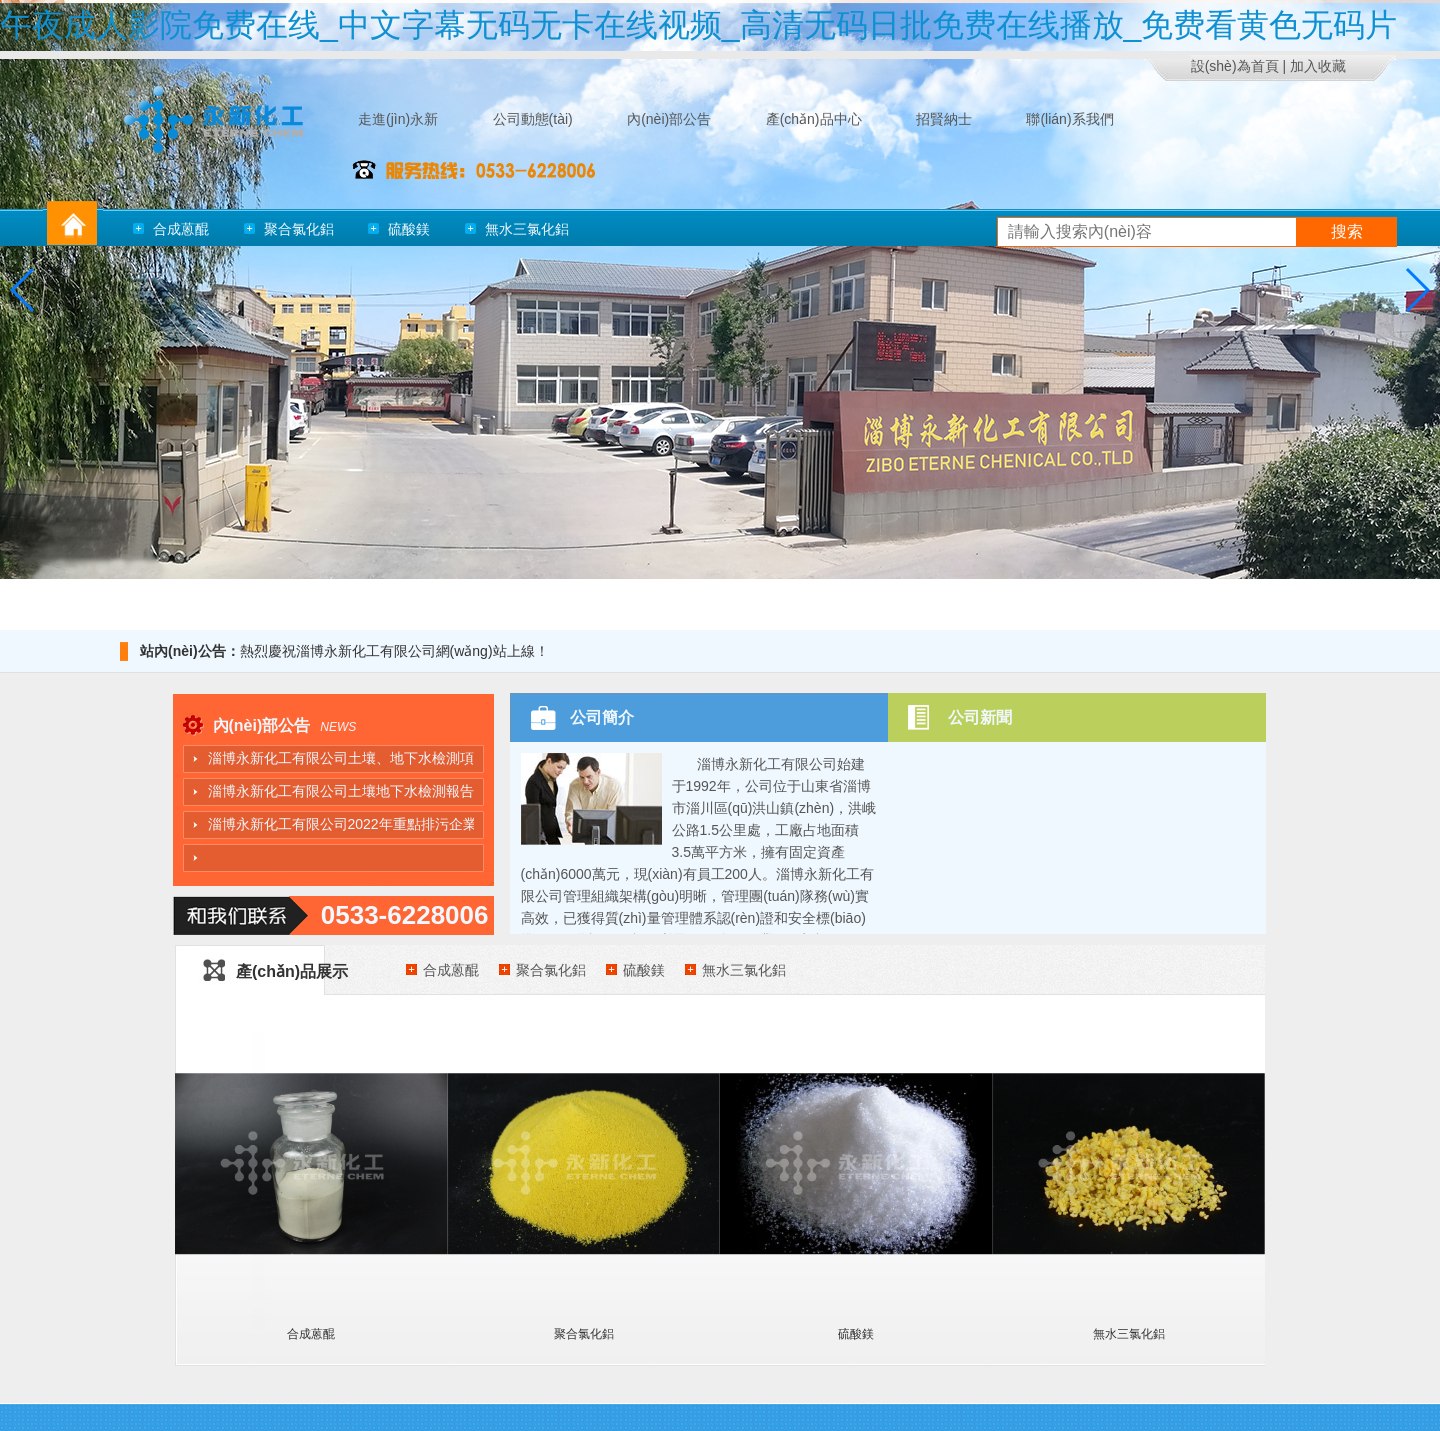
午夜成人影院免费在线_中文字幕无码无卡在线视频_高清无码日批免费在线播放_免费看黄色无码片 (698, 25)
